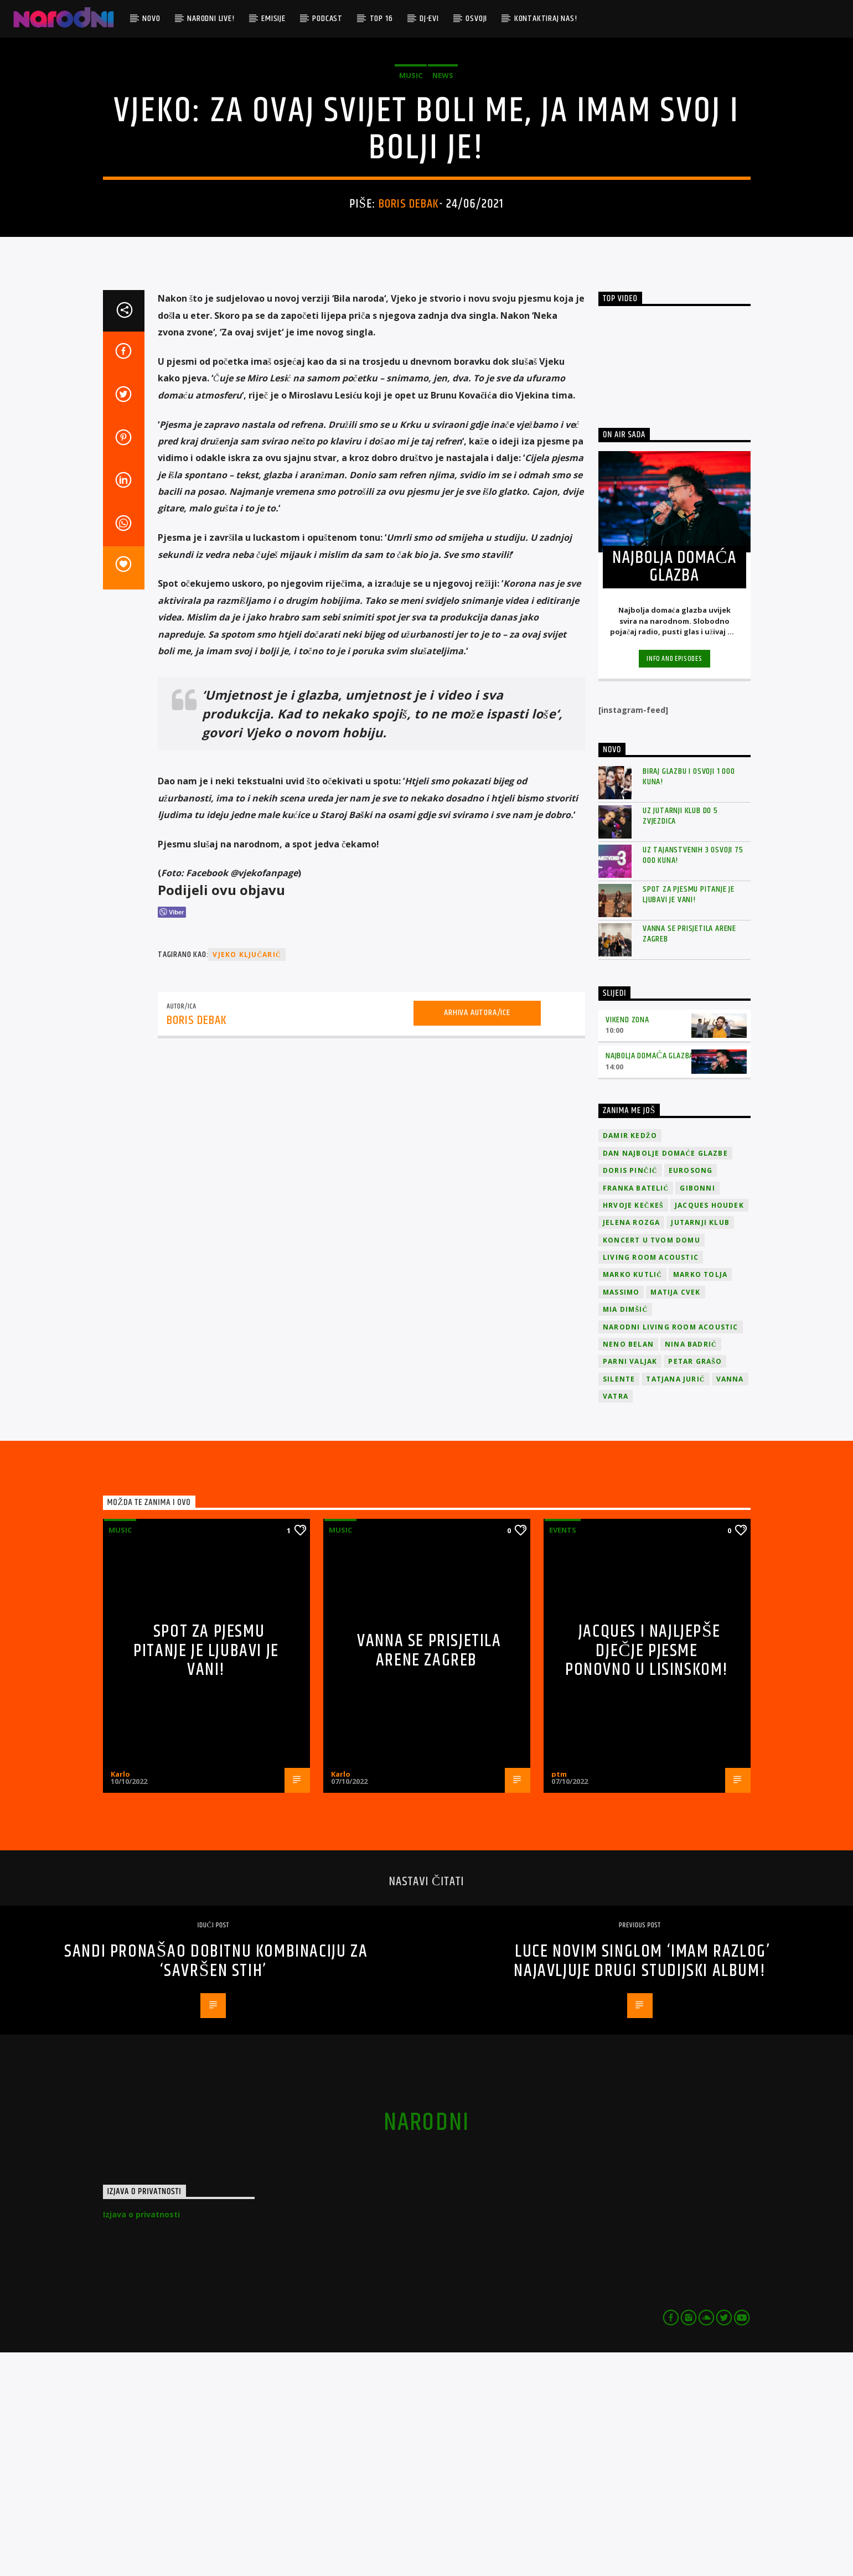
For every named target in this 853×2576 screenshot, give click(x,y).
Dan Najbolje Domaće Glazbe (665, 1377)
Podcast (327, 18)
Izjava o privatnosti (141, 2438)
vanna (730, 1602)
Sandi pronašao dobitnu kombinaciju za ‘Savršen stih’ (216, 2184)
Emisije (273, 18)
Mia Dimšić (625, 1533)
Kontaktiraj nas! (545, 18)
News (442, 187)
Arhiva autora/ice (477, 1237)
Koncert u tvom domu (651, 1463)
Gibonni (697, 1411)
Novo (151, 18)
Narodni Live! (210, 18)
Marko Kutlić (632, 1498)
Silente (619, 1602)
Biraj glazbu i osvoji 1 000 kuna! (689, 1000)
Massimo (621, 1515)
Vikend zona (627, 1243)
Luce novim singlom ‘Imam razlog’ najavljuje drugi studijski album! (642, 2184)
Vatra (615, 1620)
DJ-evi (429, 18)
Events (562, 1753)
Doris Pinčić (630, 1394)
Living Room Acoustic (651, 1481)
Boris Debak (409, 315)
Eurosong (691, 1394)
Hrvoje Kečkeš (633, 1429)
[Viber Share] (172, 1135)
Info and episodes (674, 882)
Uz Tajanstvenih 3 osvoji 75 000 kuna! (693, 1078)
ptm (559, 1998)
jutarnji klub (700, 1446)
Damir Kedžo (630, 1359)
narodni (427, 2346)
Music (410, 187)
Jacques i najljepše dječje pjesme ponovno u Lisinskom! (646, 1874)
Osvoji (476, 18)
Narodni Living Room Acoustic (670, 1550)
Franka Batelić (636, 1411)
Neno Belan (628, 1568)
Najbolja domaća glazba (650, 1279)
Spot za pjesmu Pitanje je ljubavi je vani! (689, 1118)
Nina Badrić (691, 1568)
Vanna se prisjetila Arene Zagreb (689, 1157)
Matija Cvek (675, 1515)
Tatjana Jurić (675, 1602)
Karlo (120, 1998)
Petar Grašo (695, 1585)
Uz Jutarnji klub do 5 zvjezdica (680, 1039)
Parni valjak (630, 1585)
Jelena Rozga (631, 1446)
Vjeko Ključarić (247, 1178)
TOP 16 (381, 18)
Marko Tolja (700, 1498)
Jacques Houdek (709, 1429)
